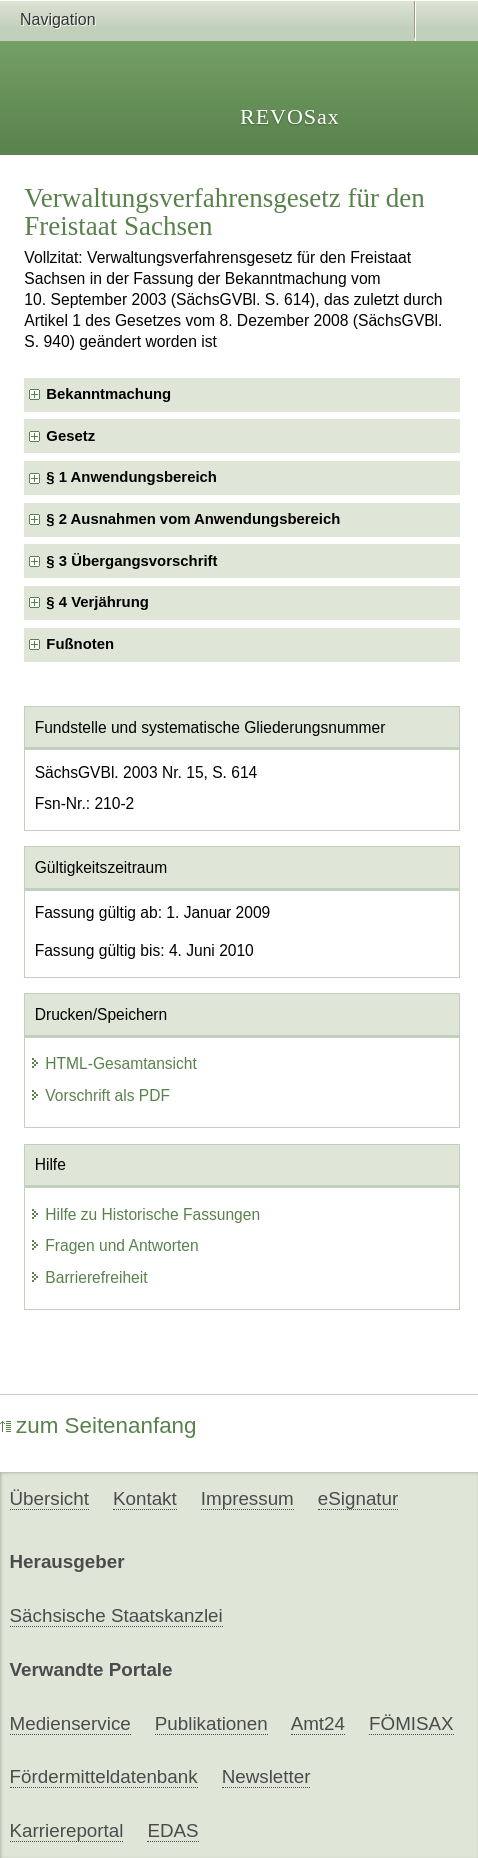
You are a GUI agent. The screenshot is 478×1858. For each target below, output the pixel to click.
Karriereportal (67, 1830)
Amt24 (318, 1723)
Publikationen (211, 1723)
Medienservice (70, 1723)
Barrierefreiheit (88, 1277)
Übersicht (49, 1498)
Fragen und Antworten (113, 1245)
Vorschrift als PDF (99, 1095)
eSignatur (358, 1498)
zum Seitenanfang (98, 1425)
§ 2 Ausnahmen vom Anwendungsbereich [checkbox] (193, 519)
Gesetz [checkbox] (70, 436)
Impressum (247, 1498)
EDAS (172, 1830)
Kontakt (145, 1498)
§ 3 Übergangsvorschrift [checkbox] (131, 561)
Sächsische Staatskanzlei (116, 1615)
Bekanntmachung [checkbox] (108, 394)
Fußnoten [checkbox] (80, 644)
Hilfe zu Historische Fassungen (144, 1214)
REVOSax (290, 116)
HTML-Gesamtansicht (113, 1063)
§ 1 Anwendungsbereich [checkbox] (131, 477)
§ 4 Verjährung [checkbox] (97, 602)
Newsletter (266, 1776)
